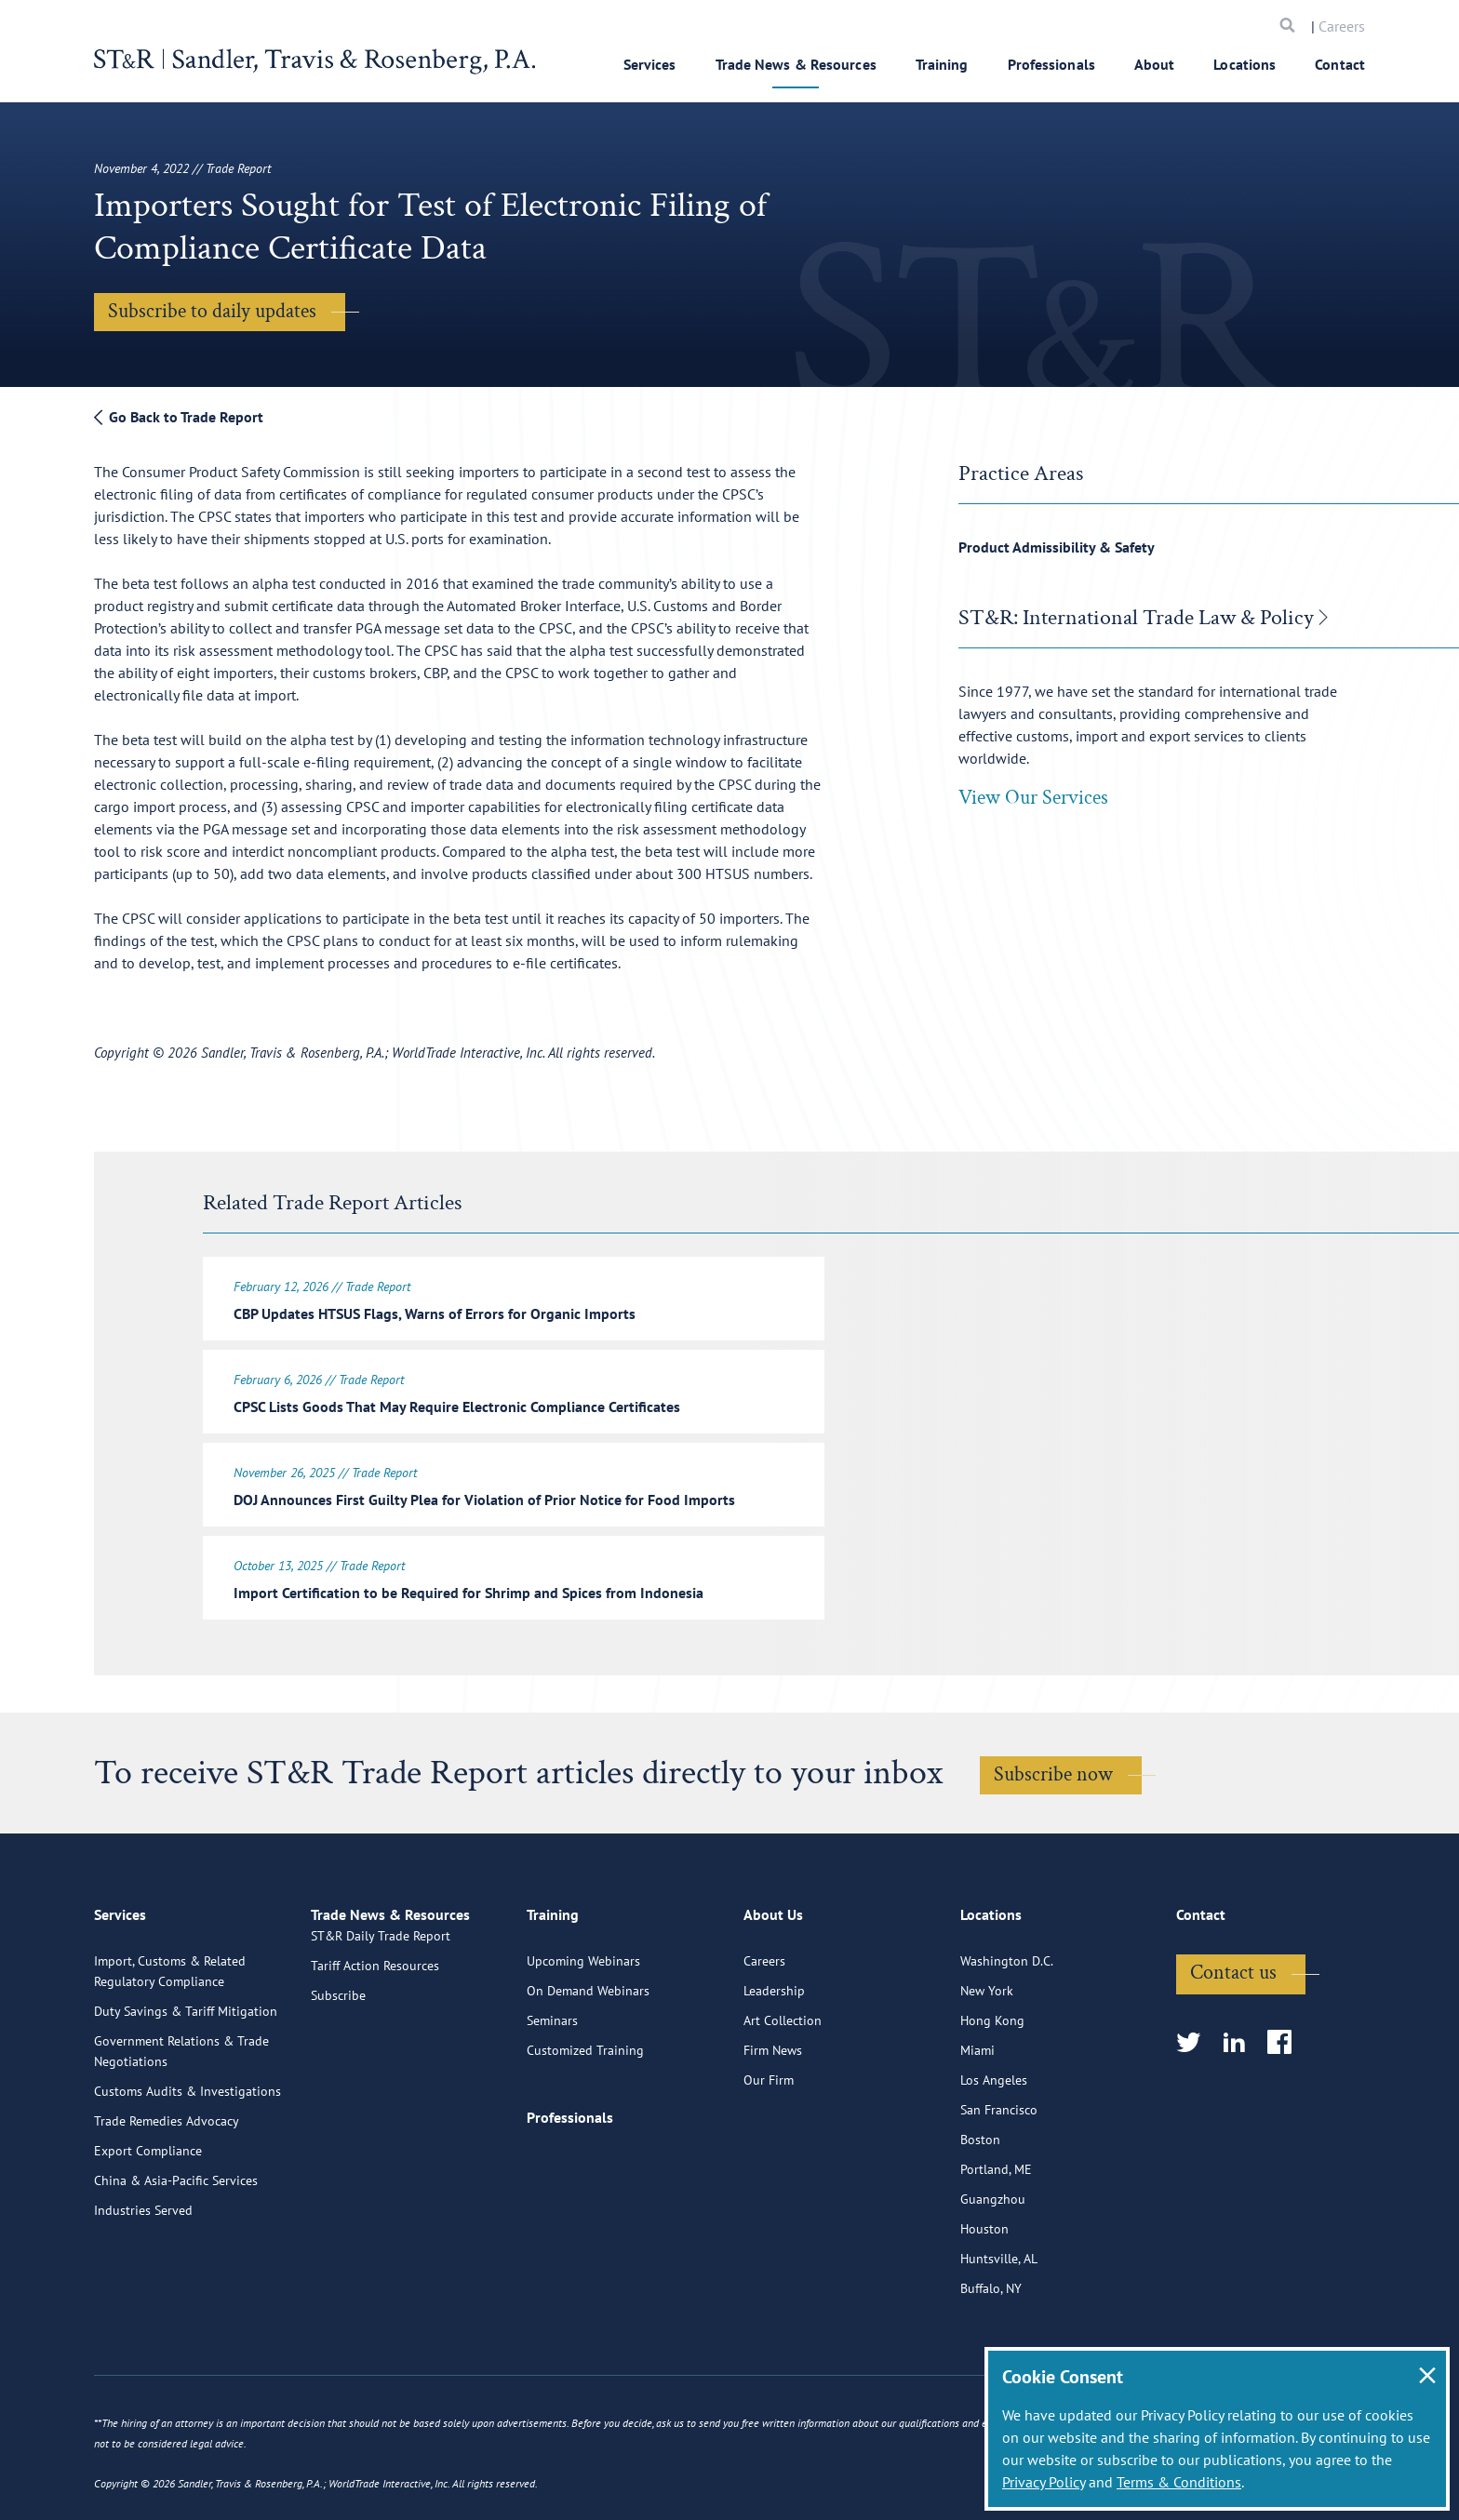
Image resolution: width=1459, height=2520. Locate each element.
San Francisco (998, 2175)
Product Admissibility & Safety (1056, 547)
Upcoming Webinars (583, 2027)
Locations (1244, 64)
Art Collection (782, 2086)
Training (942, 64)
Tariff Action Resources (375, 2056)
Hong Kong (992, 2086)
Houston (984, 2295)
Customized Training (585, 2116)
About (1154, 64)
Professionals (1051, 64)
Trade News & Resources (796, 64)
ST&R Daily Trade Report (380, 2027)
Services (649, 64)
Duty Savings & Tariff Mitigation (185, 2077)
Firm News (772, 2116)
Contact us (1233, 2038)
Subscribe (338, 2086)
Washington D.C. (1006, 2027)
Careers (1341, 26)
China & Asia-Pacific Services (176, 2246)
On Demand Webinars (588, 2056)
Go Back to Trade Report (178, 416)
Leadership (774, 2056)
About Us (773, 1989)
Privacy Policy (1043, 2482)
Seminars (552, 2086)
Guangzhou (992, 2265)
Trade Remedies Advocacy (166, 2187)
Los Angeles (993, 2146)
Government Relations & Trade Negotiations (181, 2117)
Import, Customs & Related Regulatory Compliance (170, 2037)
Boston (980, 2205)
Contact (1340, 64)
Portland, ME (996, 2235)
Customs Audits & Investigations (187, 2157)
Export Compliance (148, 2216)
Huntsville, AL (998, 2324)
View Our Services (1033, 797)
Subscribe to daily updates (212, 311)
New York (986, 2056)
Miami (977, 2116)
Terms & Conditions (1179, 2482)
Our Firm (768, 2146)
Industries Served (143, 2276)
